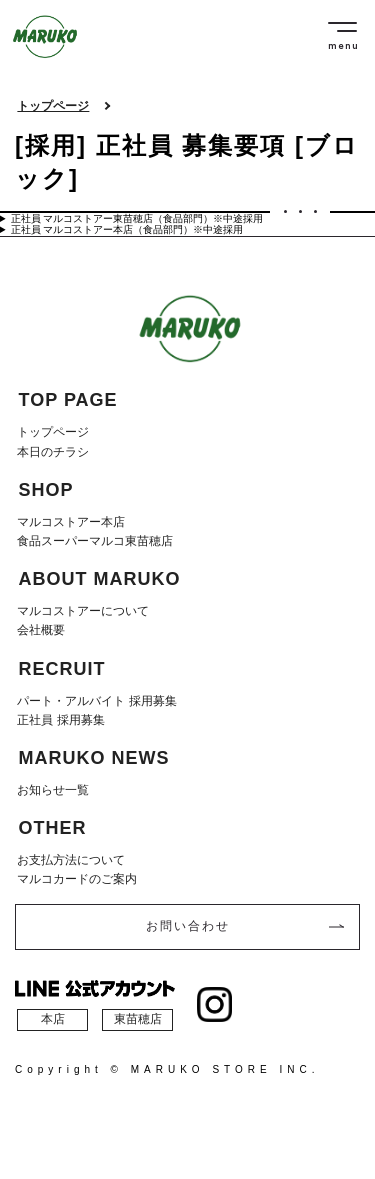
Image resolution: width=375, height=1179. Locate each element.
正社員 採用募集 (60, 720)
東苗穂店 (138, 1019)
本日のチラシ (53, 452)
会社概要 (41, 630)
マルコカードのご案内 (77, 879)
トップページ (53, 106)
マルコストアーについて (83, 611)
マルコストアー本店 (71, 522)
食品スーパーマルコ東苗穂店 (95, 541)
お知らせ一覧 (53, 790)
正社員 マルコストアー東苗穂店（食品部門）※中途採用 (137, 218)
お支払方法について (71, 860)
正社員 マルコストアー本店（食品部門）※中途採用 (127, 229)
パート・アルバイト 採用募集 (96, 701)
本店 (53, 1019)
